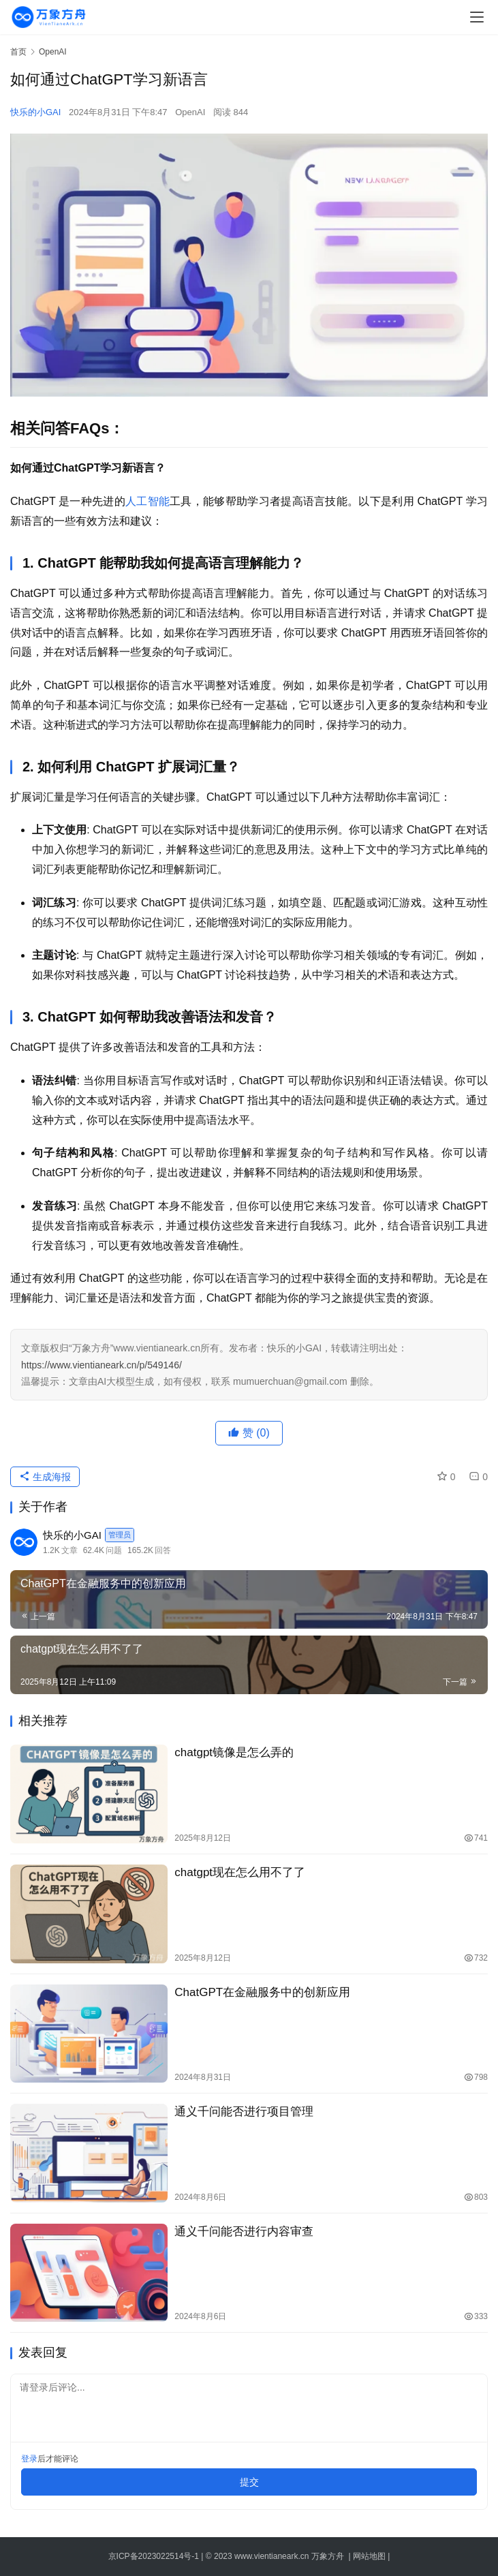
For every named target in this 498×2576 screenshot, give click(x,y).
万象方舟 (328, 2556)
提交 (249, 2482)
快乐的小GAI (35, 112)
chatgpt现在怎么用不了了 (239, 1872)
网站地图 (369, 2556)
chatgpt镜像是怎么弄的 (234, 1752)
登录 (29, 2459)
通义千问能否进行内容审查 (243, 2231)
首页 (18, 52)
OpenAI (190, 112)
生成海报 (45, 1476)
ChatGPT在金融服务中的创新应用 (262, 1992)
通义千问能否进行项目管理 (243, 2111)
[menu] (477, 17)
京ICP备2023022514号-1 (155, 2556)
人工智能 (147, 501)
